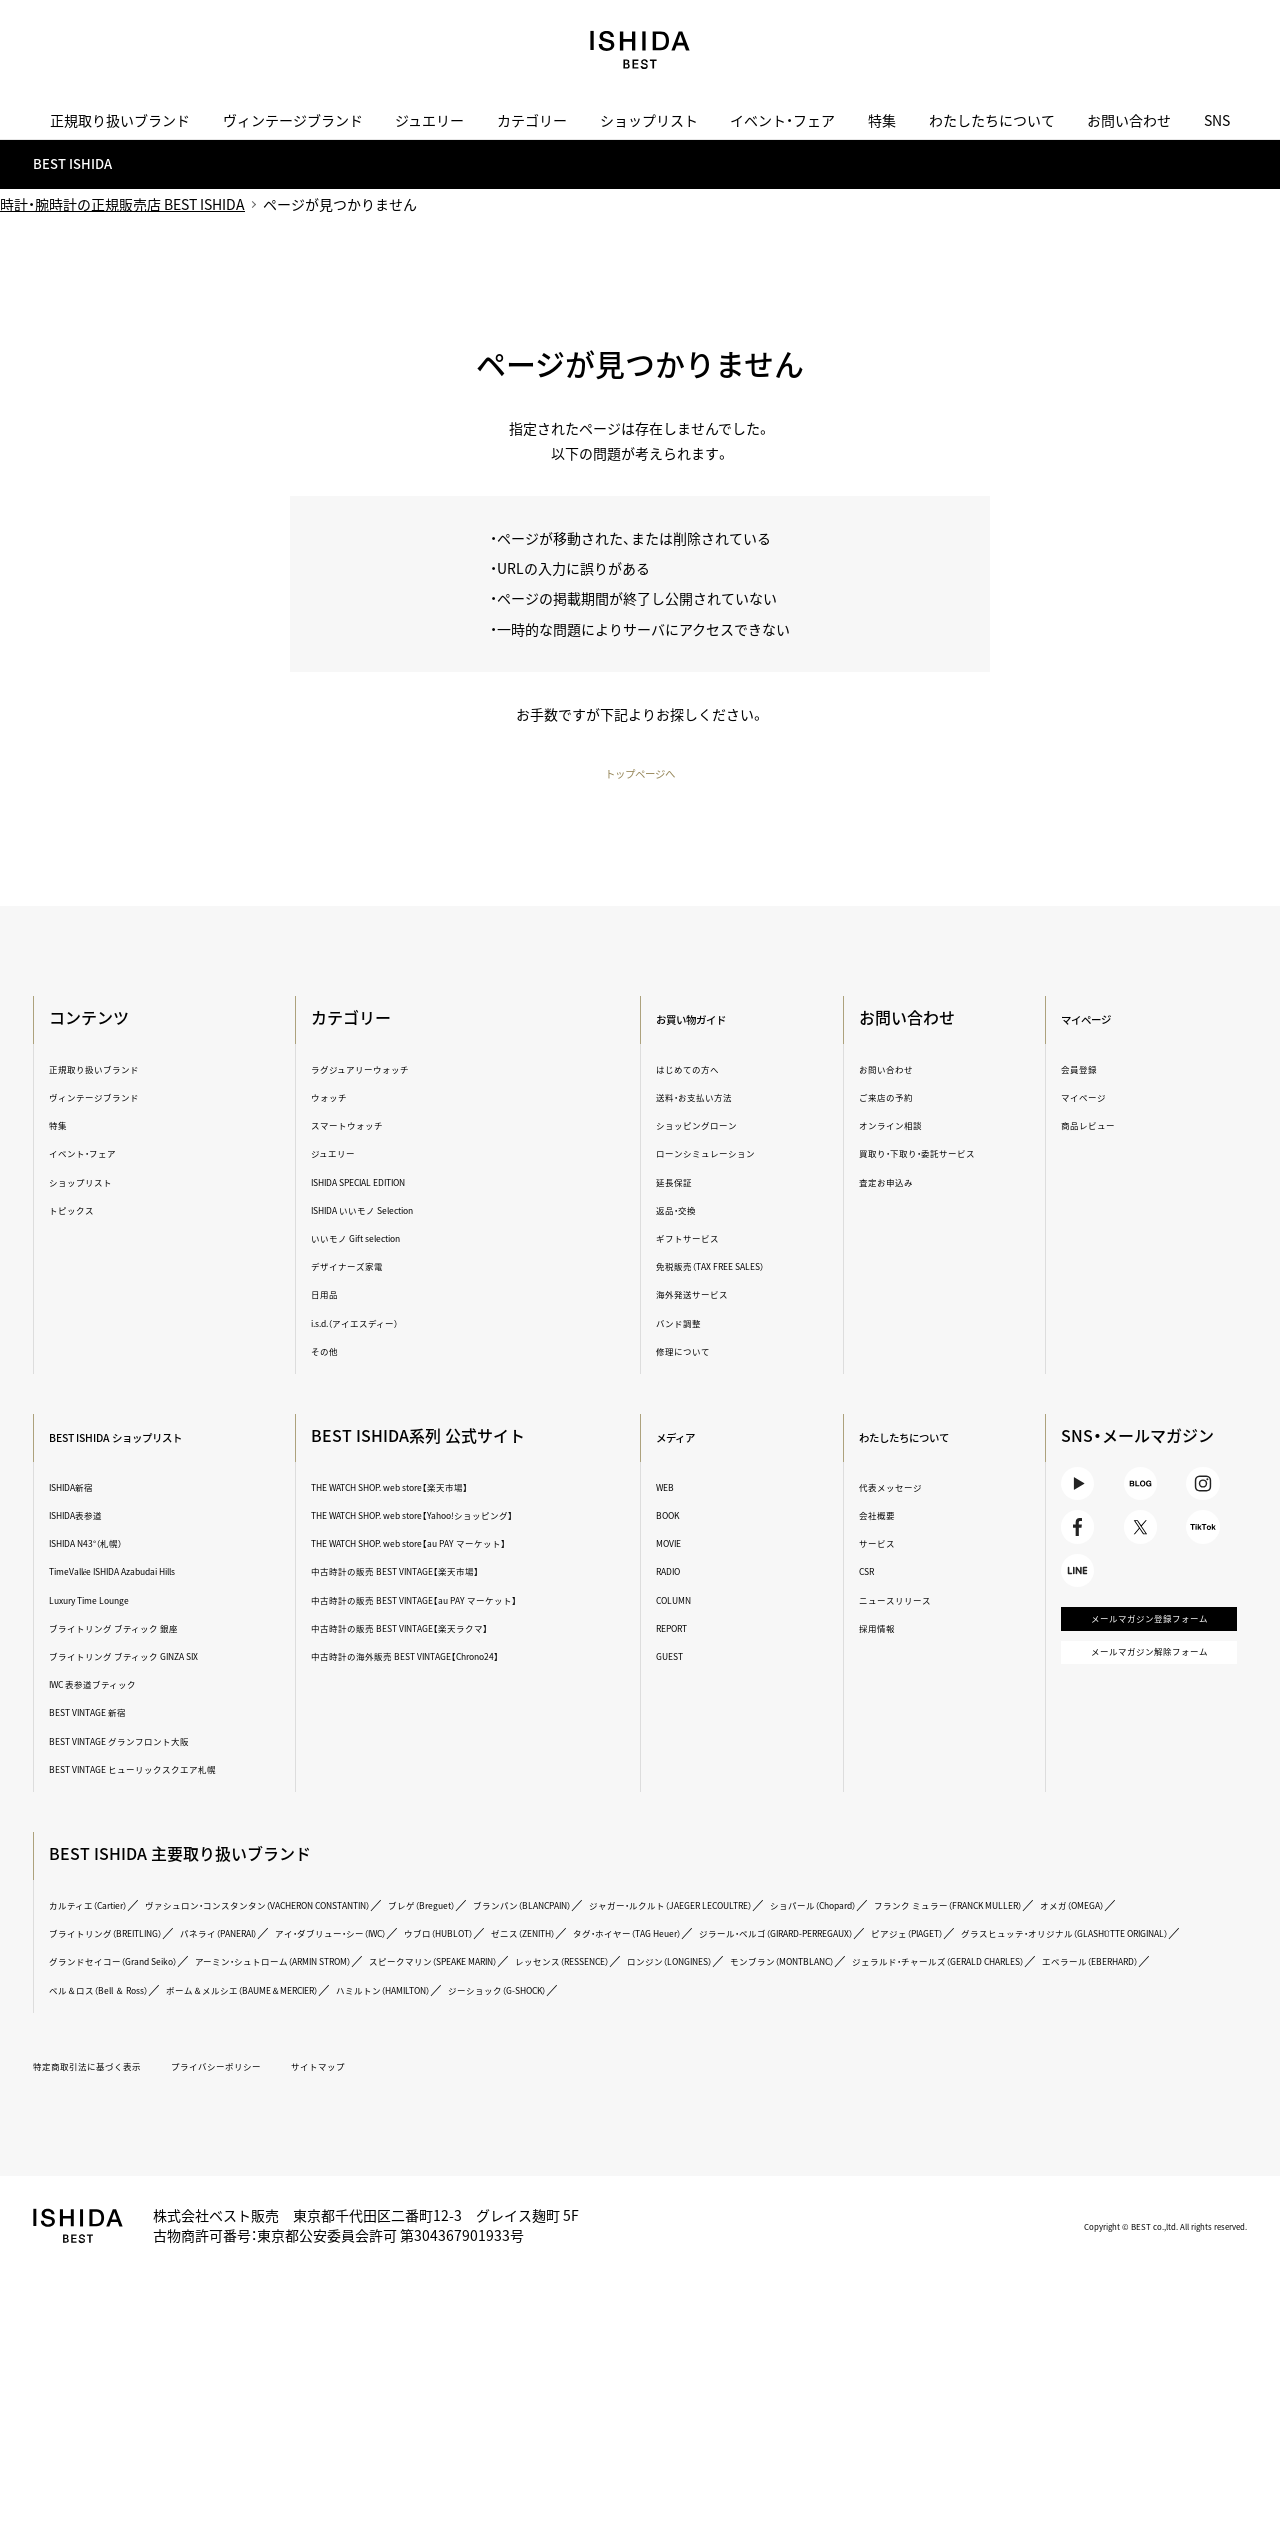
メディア (687, 1438)
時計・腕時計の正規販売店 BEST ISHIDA (122, 206)
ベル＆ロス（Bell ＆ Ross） (577, 2037)
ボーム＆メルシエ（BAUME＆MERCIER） (783, 2037)
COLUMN (683, 1601)
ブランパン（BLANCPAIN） (747, 1925)
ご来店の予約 (892, 1098)
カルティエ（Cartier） (124, 1925)
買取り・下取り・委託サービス (938, 1155)
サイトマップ (435, 2142)
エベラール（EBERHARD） (413, 2037)
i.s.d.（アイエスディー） (386, 1324)
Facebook (1074, 1557)
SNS (1217, 120)
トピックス (98, 1211)
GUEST (677, 1657)
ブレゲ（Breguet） (606, 1925)
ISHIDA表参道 (106, 1517)
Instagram (1194, 1495)
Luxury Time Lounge (127, 1601)
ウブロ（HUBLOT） (1121, 1953)
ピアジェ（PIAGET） (665, 1981)
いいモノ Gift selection (389, 1239)
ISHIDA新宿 (100, 1488)
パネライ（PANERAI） (811, 1953)
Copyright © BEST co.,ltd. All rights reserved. (1106, 2303)
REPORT (681, 1629)
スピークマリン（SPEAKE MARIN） (625, 2009)
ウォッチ (347, 1098)
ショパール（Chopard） (130, 1953)
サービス (879, 1545)
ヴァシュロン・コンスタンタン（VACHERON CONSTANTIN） (370, 1925)
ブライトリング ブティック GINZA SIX (176, 1657)
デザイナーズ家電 (372, 1268)
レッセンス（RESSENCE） (811, 2009)
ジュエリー (429, 120)
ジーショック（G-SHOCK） (139, 2066)
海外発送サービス (708, 1296)
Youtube (1074, 1495)
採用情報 (879, 1629)
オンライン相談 (898, 1127)
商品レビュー (1088, 1127)
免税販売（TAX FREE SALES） (737, 1268)
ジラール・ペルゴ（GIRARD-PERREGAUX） (476, 1981)
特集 (882, 120)
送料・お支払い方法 (711, 1098)
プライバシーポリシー (301, 2142)
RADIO (675, 1573)
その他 (340, 1352)
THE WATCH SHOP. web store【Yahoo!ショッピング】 (474, 1517)
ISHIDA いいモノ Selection (400, 1211)
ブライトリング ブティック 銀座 (159, 1629)
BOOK (674, 1517)
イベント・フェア (782, 120)
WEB (670, 1488)
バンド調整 (689, 1324)
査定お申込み (892, 1183)
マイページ (1089, 1020)
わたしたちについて (992, 120)
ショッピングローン (714, 1127)
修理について (695, 1352)
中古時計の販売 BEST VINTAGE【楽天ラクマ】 (451, 1629)
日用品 (340, 1296)
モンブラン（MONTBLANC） (1124, 2009)
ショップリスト (649, 120)
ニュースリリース (904, 1601)
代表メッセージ (898, 1488)
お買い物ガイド (712, 1020)
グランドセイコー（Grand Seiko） (161, 2009)
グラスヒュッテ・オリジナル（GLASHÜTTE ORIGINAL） (892, 1981)
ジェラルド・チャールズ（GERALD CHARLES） (194, 2037)
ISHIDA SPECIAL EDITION (396, 1183)
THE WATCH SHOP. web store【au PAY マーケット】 (468, 1545)
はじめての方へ (701, 1070)
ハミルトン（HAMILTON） (986, 2037)
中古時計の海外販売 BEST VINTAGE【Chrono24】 (461, 1657)
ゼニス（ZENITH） (114, 1981)
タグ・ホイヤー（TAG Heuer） (261, 1981)
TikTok (1194, 1557)
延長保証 (682, 1183)
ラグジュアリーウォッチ (392, 1070)
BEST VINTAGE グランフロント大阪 (170, 1742)
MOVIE (676, 1545)
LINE (1074, 1618)
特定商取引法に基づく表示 (128, 2142)
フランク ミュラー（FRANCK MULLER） (323, 1953)
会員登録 (1075, 1070)
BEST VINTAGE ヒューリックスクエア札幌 (176, 1779)
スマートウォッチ (373, 1127)
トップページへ (640, 775)
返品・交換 (685, 1211)
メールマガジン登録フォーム (1134, 1689)
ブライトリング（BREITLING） (650, 1953)
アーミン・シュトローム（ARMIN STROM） (392, 2009)
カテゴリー (532, 120)
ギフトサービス (701, 1239)
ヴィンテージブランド (293, 120)
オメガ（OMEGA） (499, 1953)
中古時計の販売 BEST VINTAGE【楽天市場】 (445, 1573)
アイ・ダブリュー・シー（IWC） (969, 1953)
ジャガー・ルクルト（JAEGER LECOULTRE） (961, 1925)
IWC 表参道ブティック (130, 1686)
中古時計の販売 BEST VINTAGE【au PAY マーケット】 (473, 1601)
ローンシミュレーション (727, 1155)
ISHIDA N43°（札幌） (121, 1545)
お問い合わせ (1129, 120)
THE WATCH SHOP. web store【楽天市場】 (440, 1488)
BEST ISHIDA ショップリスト (173, 1438)
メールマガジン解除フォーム (1134, 1750)
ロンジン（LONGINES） (964, 2009)
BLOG (1134, 1495)
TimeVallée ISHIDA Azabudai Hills (166, 1573)
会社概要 (879, 1517)
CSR (865, 1573)
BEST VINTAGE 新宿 (124, 1714)
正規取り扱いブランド (120, 120)
